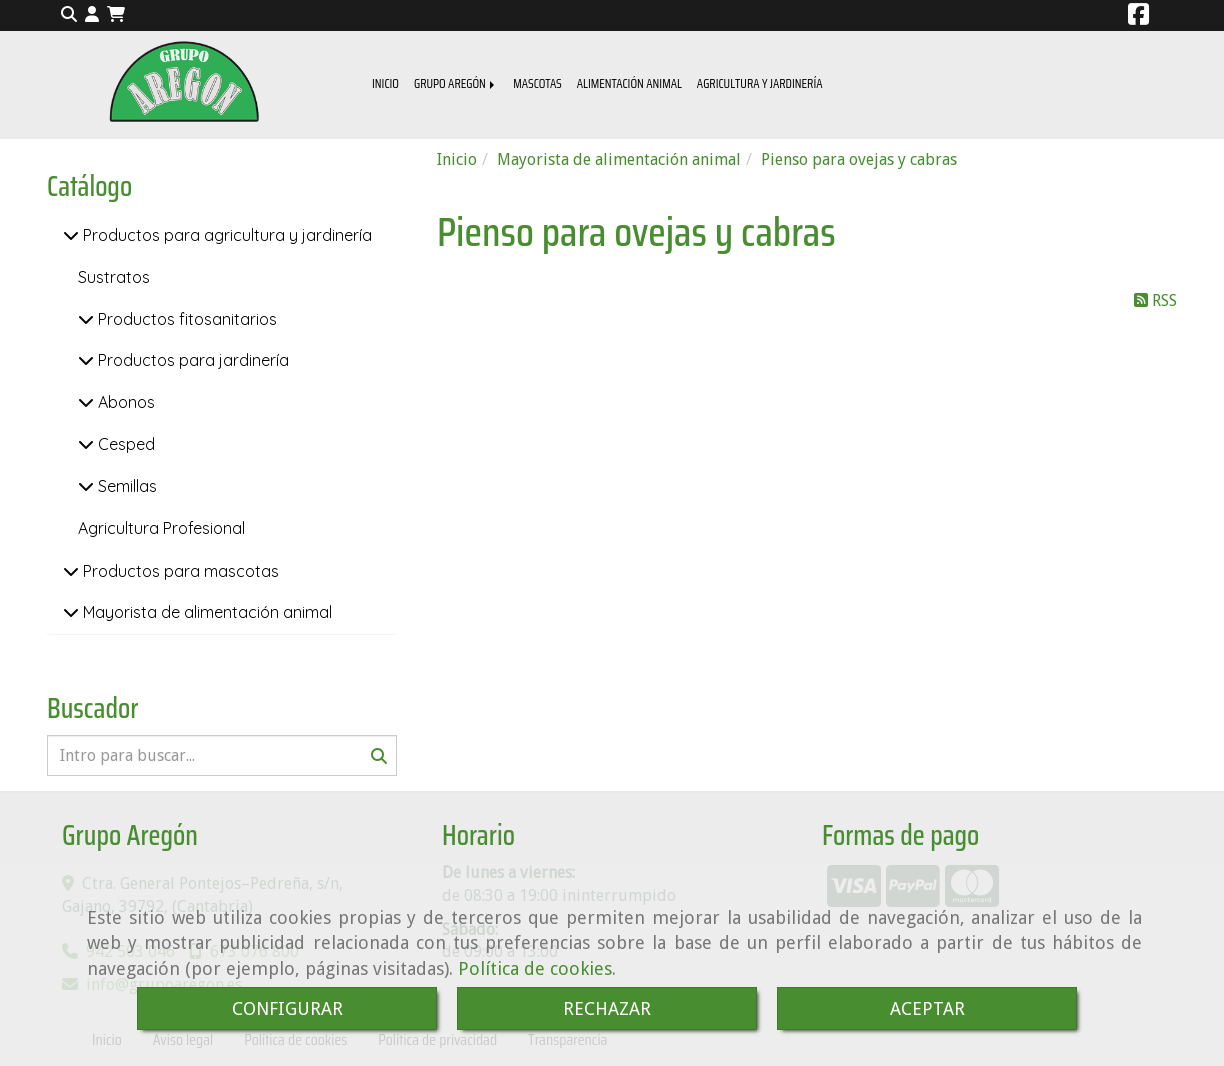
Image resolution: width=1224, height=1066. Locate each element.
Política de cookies (535, 968)
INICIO (385, 83)
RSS (1155, 300)
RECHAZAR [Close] (607, 1008)
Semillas (125, 486)
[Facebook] (1138, 17)
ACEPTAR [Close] (927, 1008)
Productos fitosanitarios (185, 319)
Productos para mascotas (179, 571)
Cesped (124, 444)
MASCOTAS (537, 83)
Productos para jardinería (191, 360)
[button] (92, 15)
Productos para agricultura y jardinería (225, 235)
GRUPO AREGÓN (456, 83)
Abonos (124, 402)
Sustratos (114, 277)
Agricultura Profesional (161, 528)
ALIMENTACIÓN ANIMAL (629, 83)
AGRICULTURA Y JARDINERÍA (760, 83)
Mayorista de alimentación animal (205, 612)
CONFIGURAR (287, 1008)
